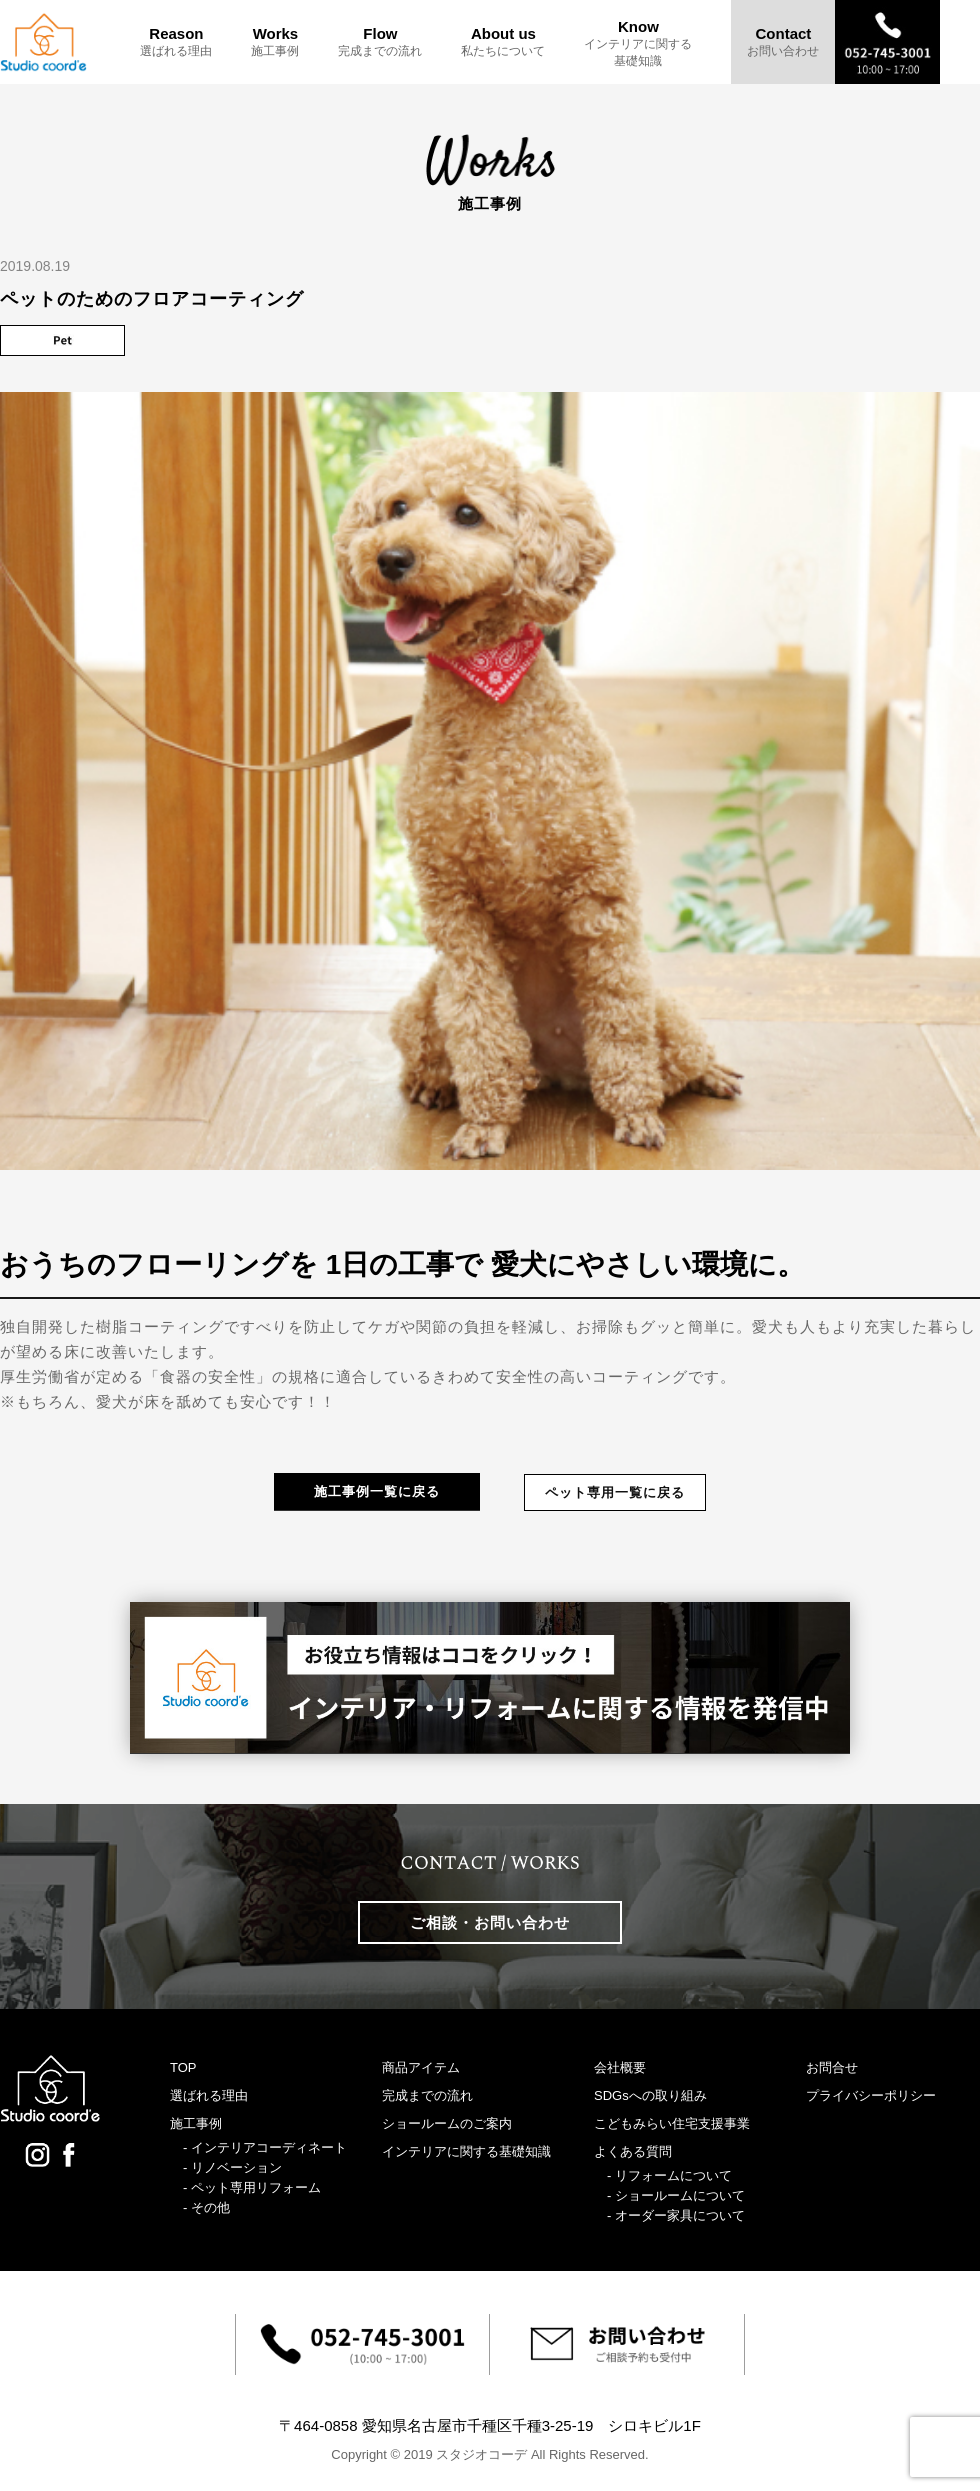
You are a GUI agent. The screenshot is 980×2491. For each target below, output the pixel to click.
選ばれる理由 (209, 2095)
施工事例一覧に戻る (377, 1491)
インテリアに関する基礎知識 (466, 2151)
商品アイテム (421, 2067)
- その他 (206, 2207)
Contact (783, 42)
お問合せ (832, 2067)
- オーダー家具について (676, 2215)
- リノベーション (232, 2167)
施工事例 (196, 2123)
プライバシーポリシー (871, 2095)
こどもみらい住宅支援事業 (672, 2123)
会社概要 (620, 2067)
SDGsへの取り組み (650, 2095)
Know (638, 43)
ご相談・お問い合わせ (490, 1922)
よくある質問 (633, 2151)
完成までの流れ (427, 2095)
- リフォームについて (669, 2175)
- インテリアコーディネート (265, 2147)
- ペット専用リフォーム (252, 2187)
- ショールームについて (676, 2195)
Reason (176, 42)
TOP (183, 2067)
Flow (380, 42)
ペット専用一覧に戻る (615, 1492)
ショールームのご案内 (447, 2123)
